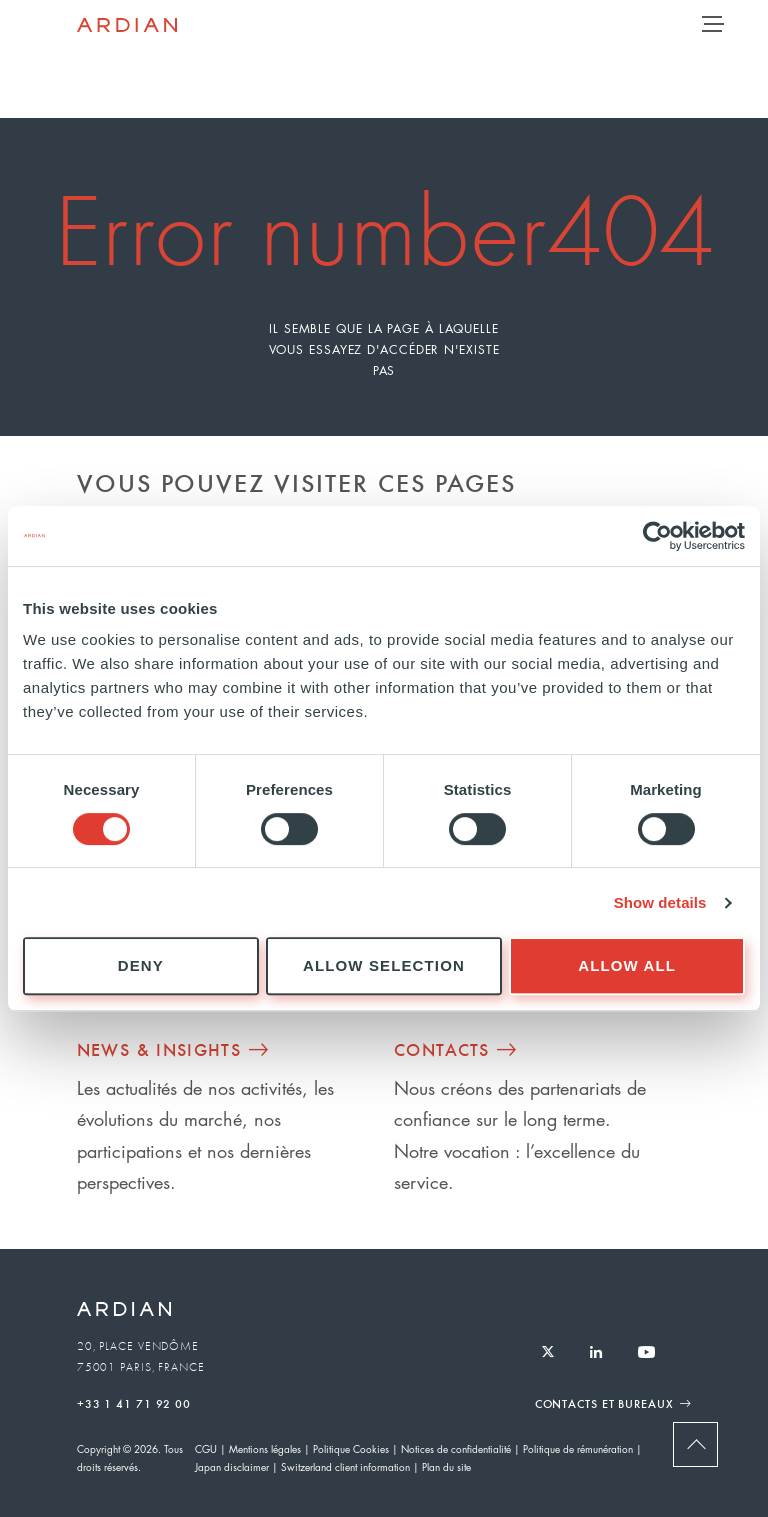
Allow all (627, 965)
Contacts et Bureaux (604, 1403)
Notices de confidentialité (456, 1448)
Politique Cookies (351, 1448)
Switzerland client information (345, 1466)
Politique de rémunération (578, 1448)
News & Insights (159, 1049)
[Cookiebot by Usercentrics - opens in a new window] (657, 536)
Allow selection (384, 965)
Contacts (442, 1049)
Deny (141, 965)
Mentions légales (265, 1448)
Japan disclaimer (232, 1466)
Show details (660, 902)
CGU (206, 1448)
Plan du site (446, 1466)
